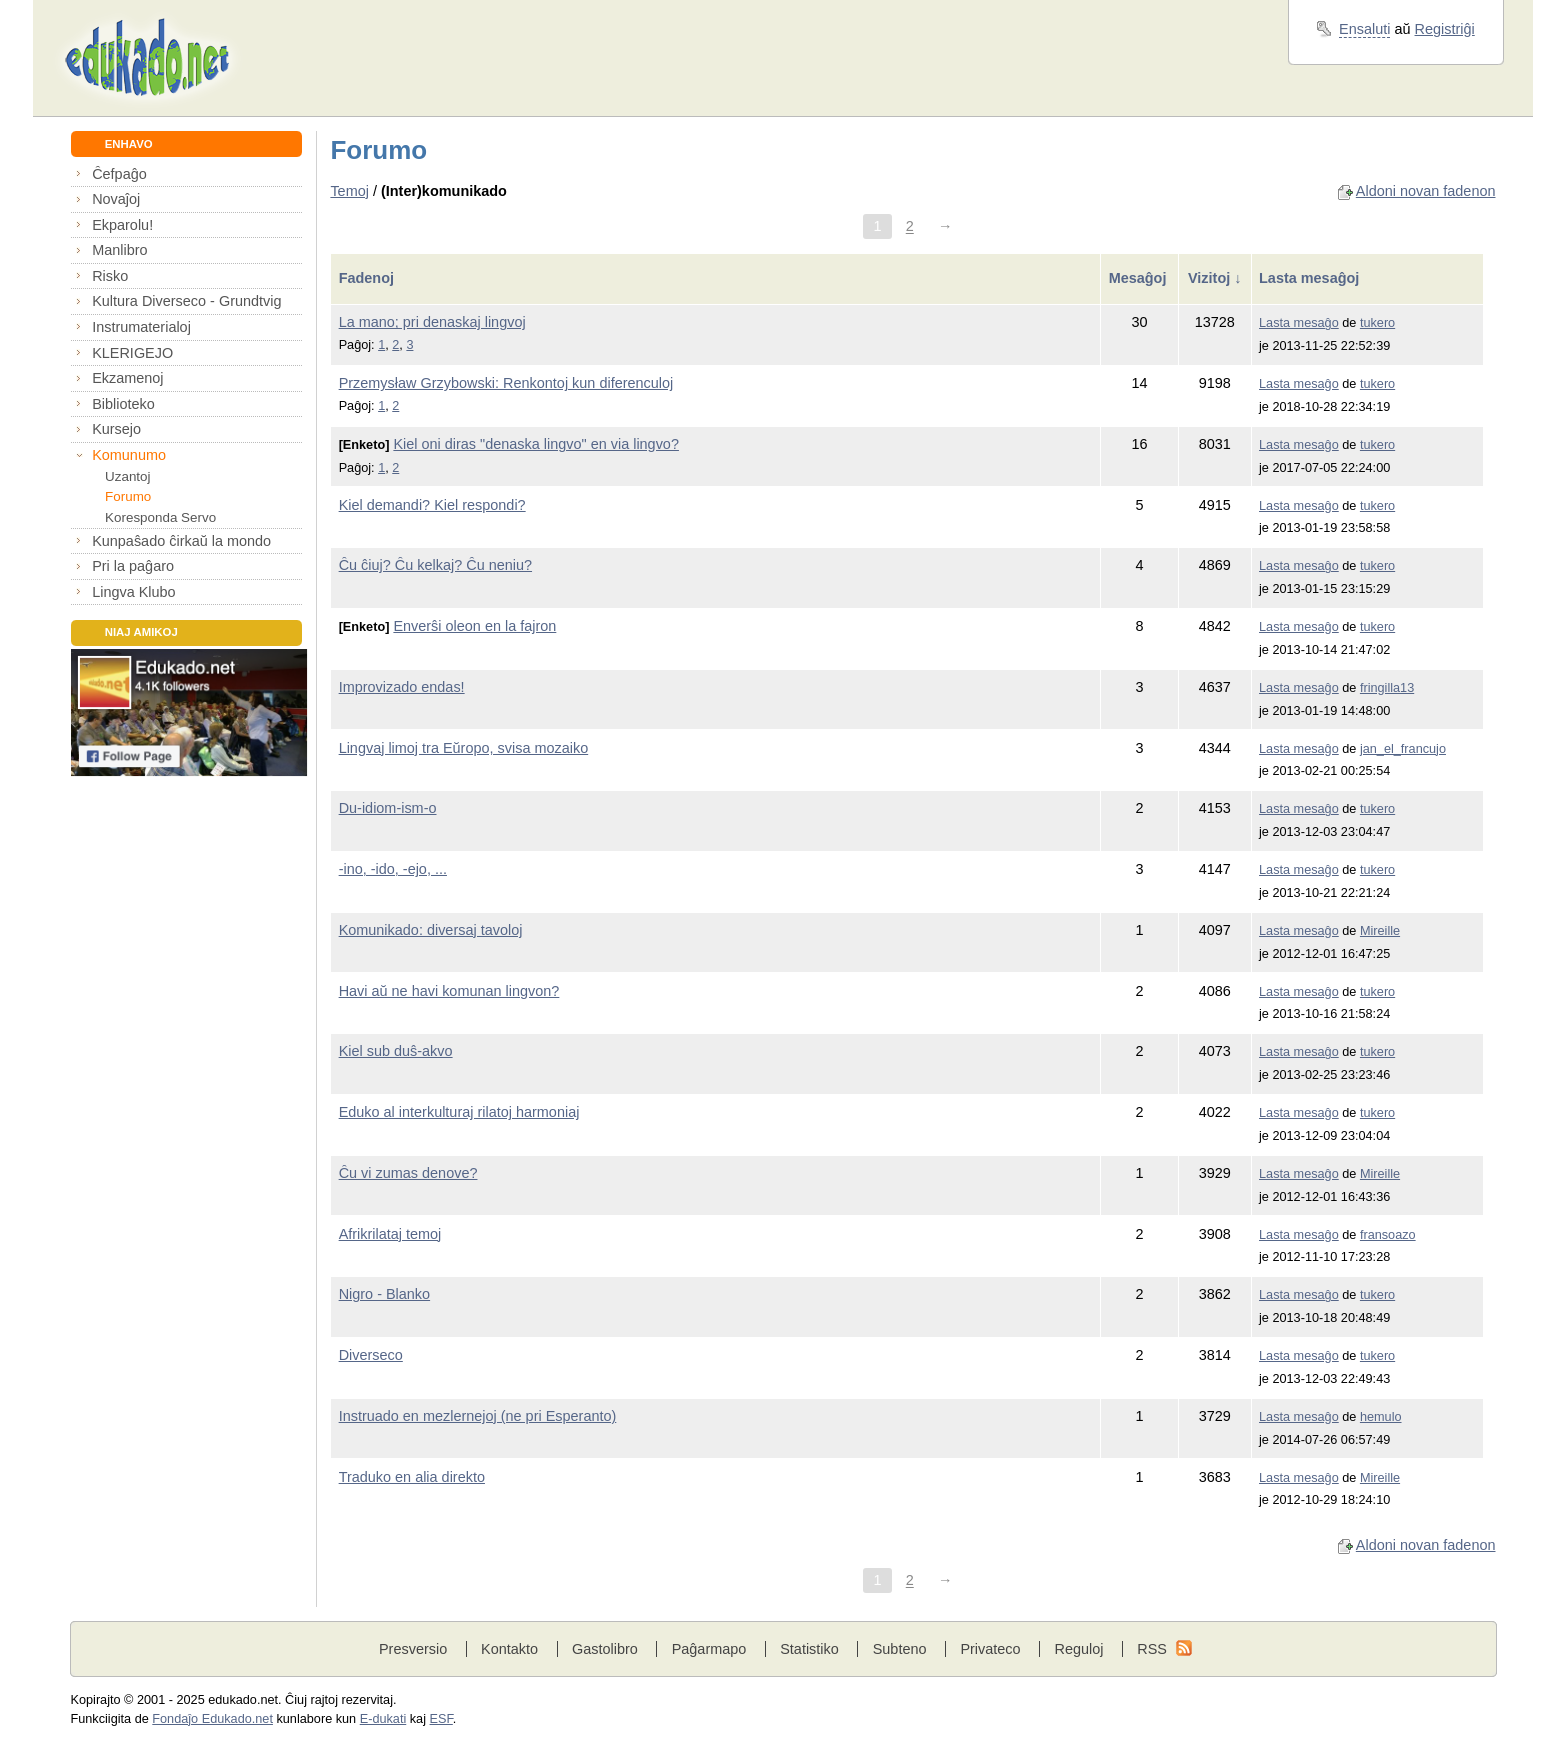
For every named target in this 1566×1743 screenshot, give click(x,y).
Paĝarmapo (709, 1649)
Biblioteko (123, 404)
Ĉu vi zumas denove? (408, 1173)
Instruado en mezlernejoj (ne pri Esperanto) (478, 1416)
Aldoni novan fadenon (1426, 191)
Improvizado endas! (402, 687)
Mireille (1380, 931)
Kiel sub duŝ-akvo (396, 1051)
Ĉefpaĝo (119, 174)
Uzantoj (127, 476)
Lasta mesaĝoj (1311, 278)
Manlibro (119, 250)
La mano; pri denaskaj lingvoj (432, 322)
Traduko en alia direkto (412, 1477)
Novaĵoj (116, 199)
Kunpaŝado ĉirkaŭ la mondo (181, 541)
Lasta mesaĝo (1299, 323)
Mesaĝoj (1140, 278)
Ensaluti (1364, 29)
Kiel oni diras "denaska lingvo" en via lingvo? (536, 444)
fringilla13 (1387, 688)
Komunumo (129, 455)
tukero (1377, 323)
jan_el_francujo (1403, 749)
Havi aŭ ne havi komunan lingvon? (449, 991)
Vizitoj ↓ (1214, 278)
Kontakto (509, 1649)
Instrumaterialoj (141, 327)
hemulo (1381, 1417)
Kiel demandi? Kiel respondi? (432, 505)
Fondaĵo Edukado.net (212, 1719)
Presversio (413, 1649)
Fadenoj (368, 278)
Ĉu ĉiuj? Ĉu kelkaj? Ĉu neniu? (435, 565)
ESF (441, 1719)
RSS (1152, 1649)
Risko (110, 276)
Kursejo (116, 429)
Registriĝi (1445, 29)
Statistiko (809, 1649)
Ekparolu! (122, 225)
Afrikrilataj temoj (390, 1234)
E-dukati (383, 1719)
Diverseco (371, 1355)
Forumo (128, 496)
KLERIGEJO (132, 353)
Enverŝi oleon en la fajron (474, 626)
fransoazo (1388, 1235)
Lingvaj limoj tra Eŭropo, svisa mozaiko (464, 748)
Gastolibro (605, 1649)
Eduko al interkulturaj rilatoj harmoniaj (459, 1112)
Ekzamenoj (127, 378)
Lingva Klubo (133, 592)
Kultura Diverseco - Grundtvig (186, 301)
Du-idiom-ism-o (388, 808)
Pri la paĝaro (133, 566)
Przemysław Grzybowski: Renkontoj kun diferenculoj (506, 383)
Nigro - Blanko (384, 1294)
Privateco (990, 1649)
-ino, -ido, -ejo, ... (393, 869)
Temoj (349, 191)
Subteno (900, 1649)
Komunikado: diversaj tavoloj (431, 930)
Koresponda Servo (160, 517)
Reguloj (1078, 1649)
